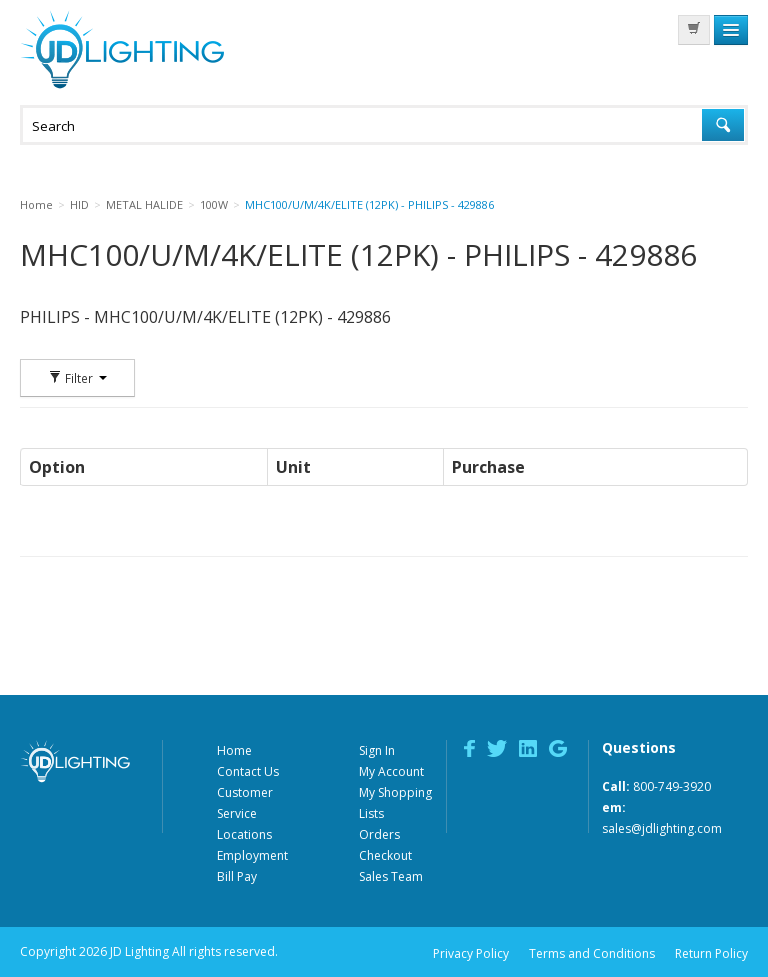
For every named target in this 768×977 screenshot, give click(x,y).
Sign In (377, 750)
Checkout (385, 855)
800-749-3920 (672, 786)
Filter (77, 378)
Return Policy (711, 953)
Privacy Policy (471, 953)
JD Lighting (122, 49)
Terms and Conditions (592, 953)
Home (234, 750)
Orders (379, 834)
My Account (391, 771)
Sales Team (391, 876)
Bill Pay (237, 876)
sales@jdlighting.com (662, 828)
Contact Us (248, 771)
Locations (244, 834)
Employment (252, 855)
